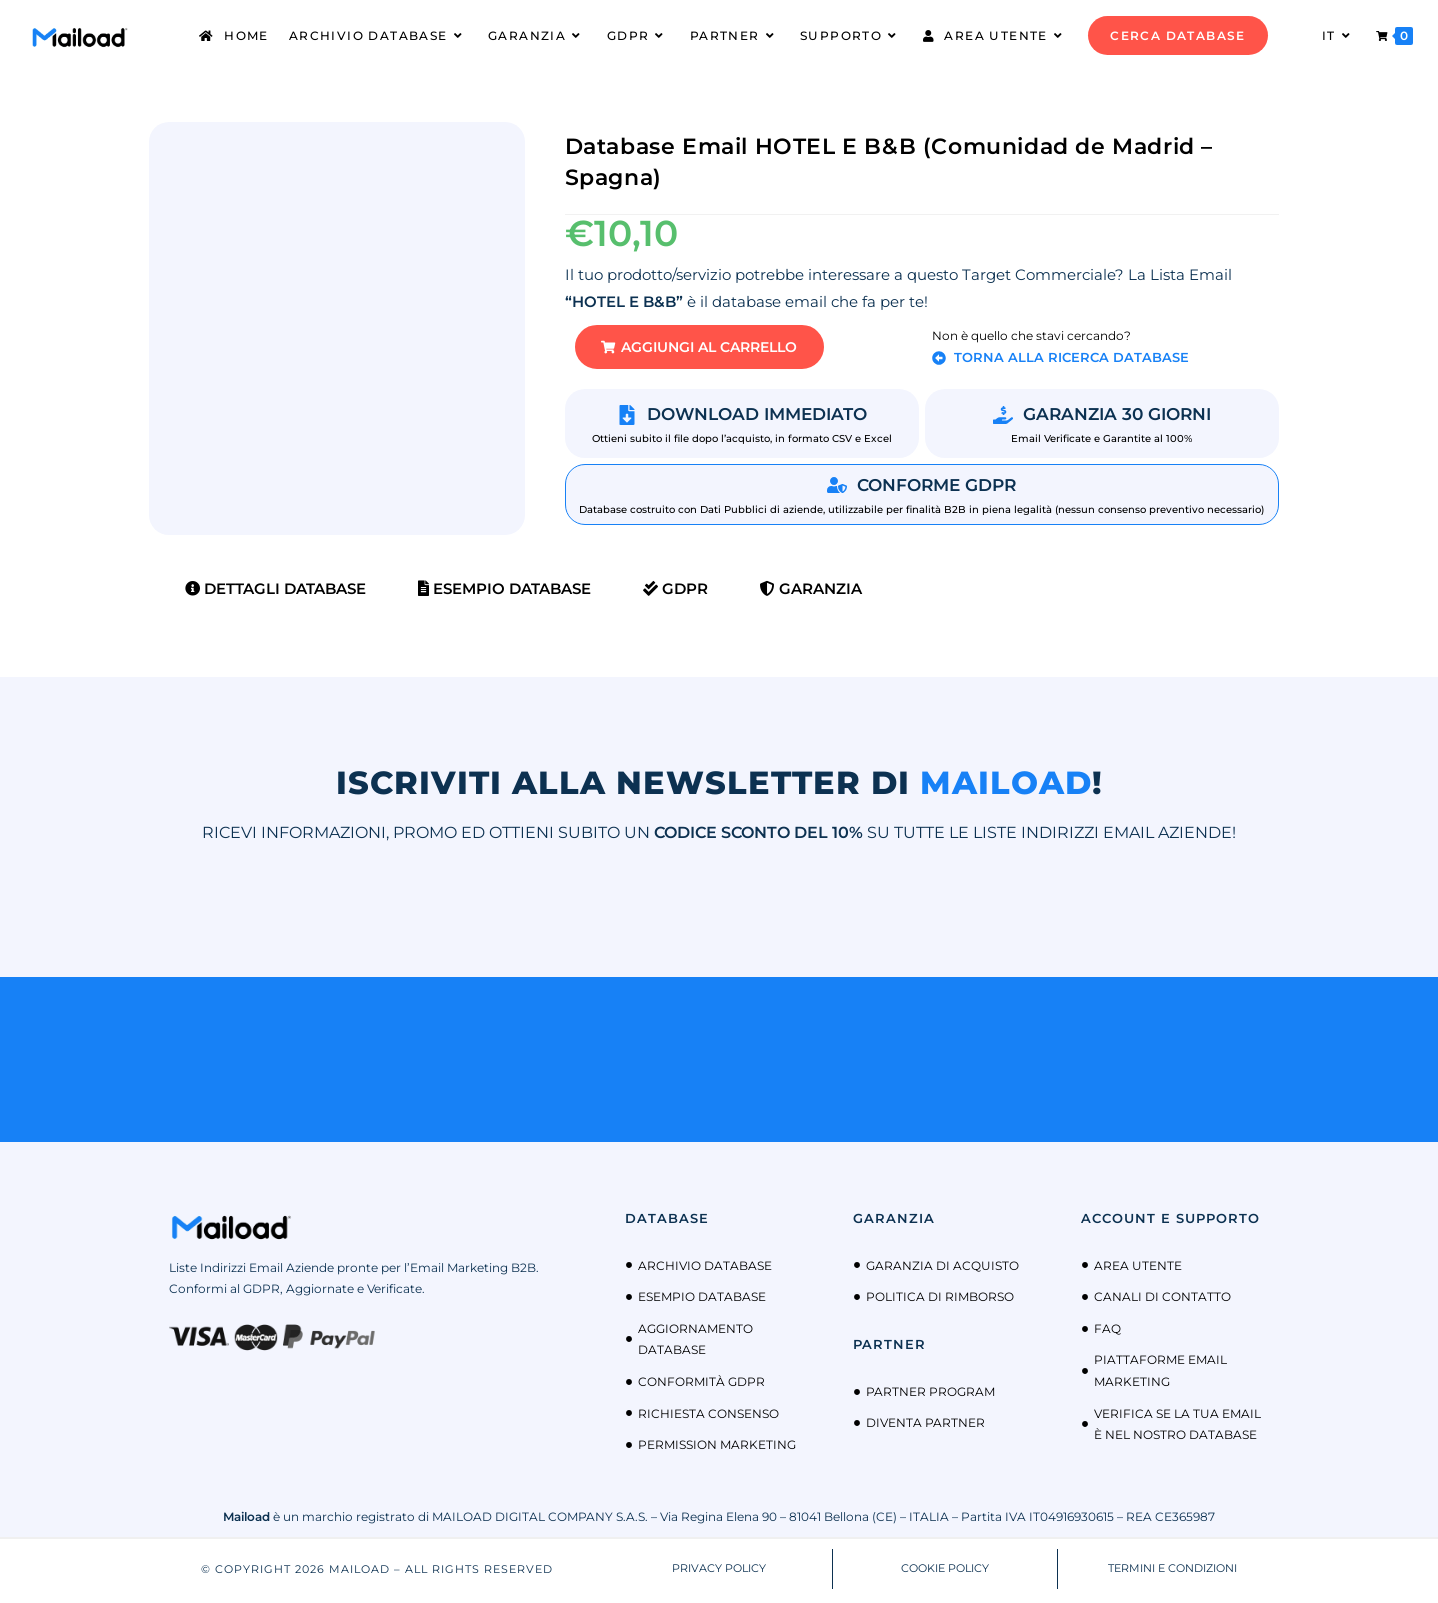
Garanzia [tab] (811, 592)
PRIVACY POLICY (719, 1573)
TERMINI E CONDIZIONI (1172, 1573)
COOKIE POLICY (945, 1573)
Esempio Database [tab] (504, 592)
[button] (714, 349)
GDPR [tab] (675, 592)
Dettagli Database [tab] (275, 592)
